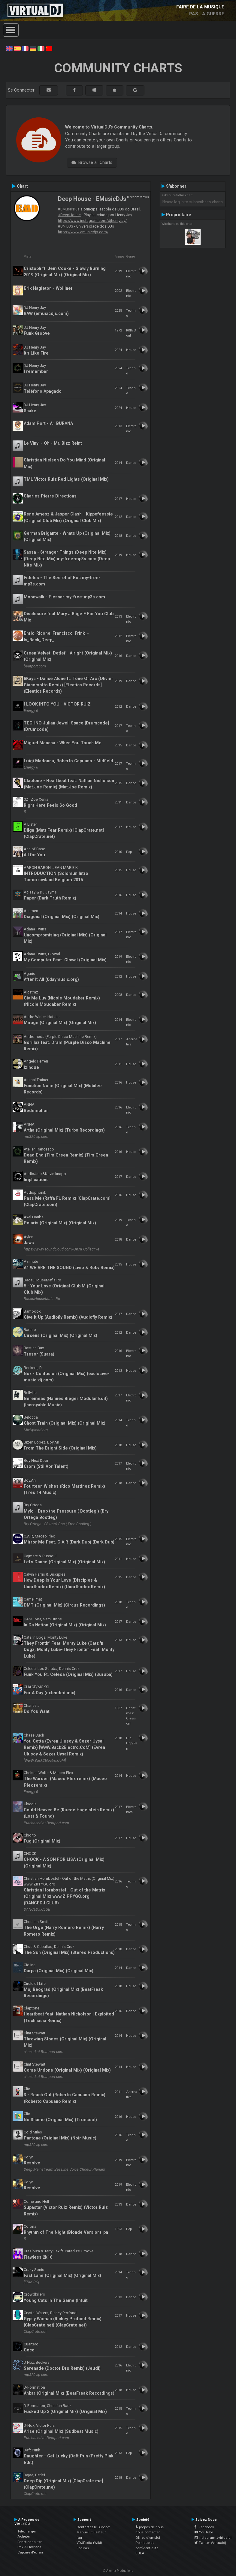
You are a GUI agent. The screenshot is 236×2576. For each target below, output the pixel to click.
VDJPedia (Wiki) (89, 2543)
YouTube (204, 2532)
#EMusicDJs (69, 209)
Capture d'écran (30, 2552)
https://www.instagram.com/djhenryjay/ (92, 220)
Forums (83, 2548)
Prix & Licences (29, 2547)
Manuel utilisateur (91, 2532)
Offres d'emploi (147, 2537)
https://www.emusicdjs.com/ (83, 232)
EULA (139, 2553)
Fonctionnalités (29, 2542)
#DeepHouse (69, 215)
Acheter (23, 2536)
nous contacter (147, 2532)
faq (79, 2537)
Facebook (204, 2527)
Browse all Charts (91, 162)
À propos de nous (149, 2527)
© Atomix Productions (118, 2571)
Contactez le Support (93, 2527)
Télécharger (26, 2531)
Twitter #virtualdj (210, 2543)
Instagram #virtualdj (213, 2537)
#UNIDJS (65, 226)
